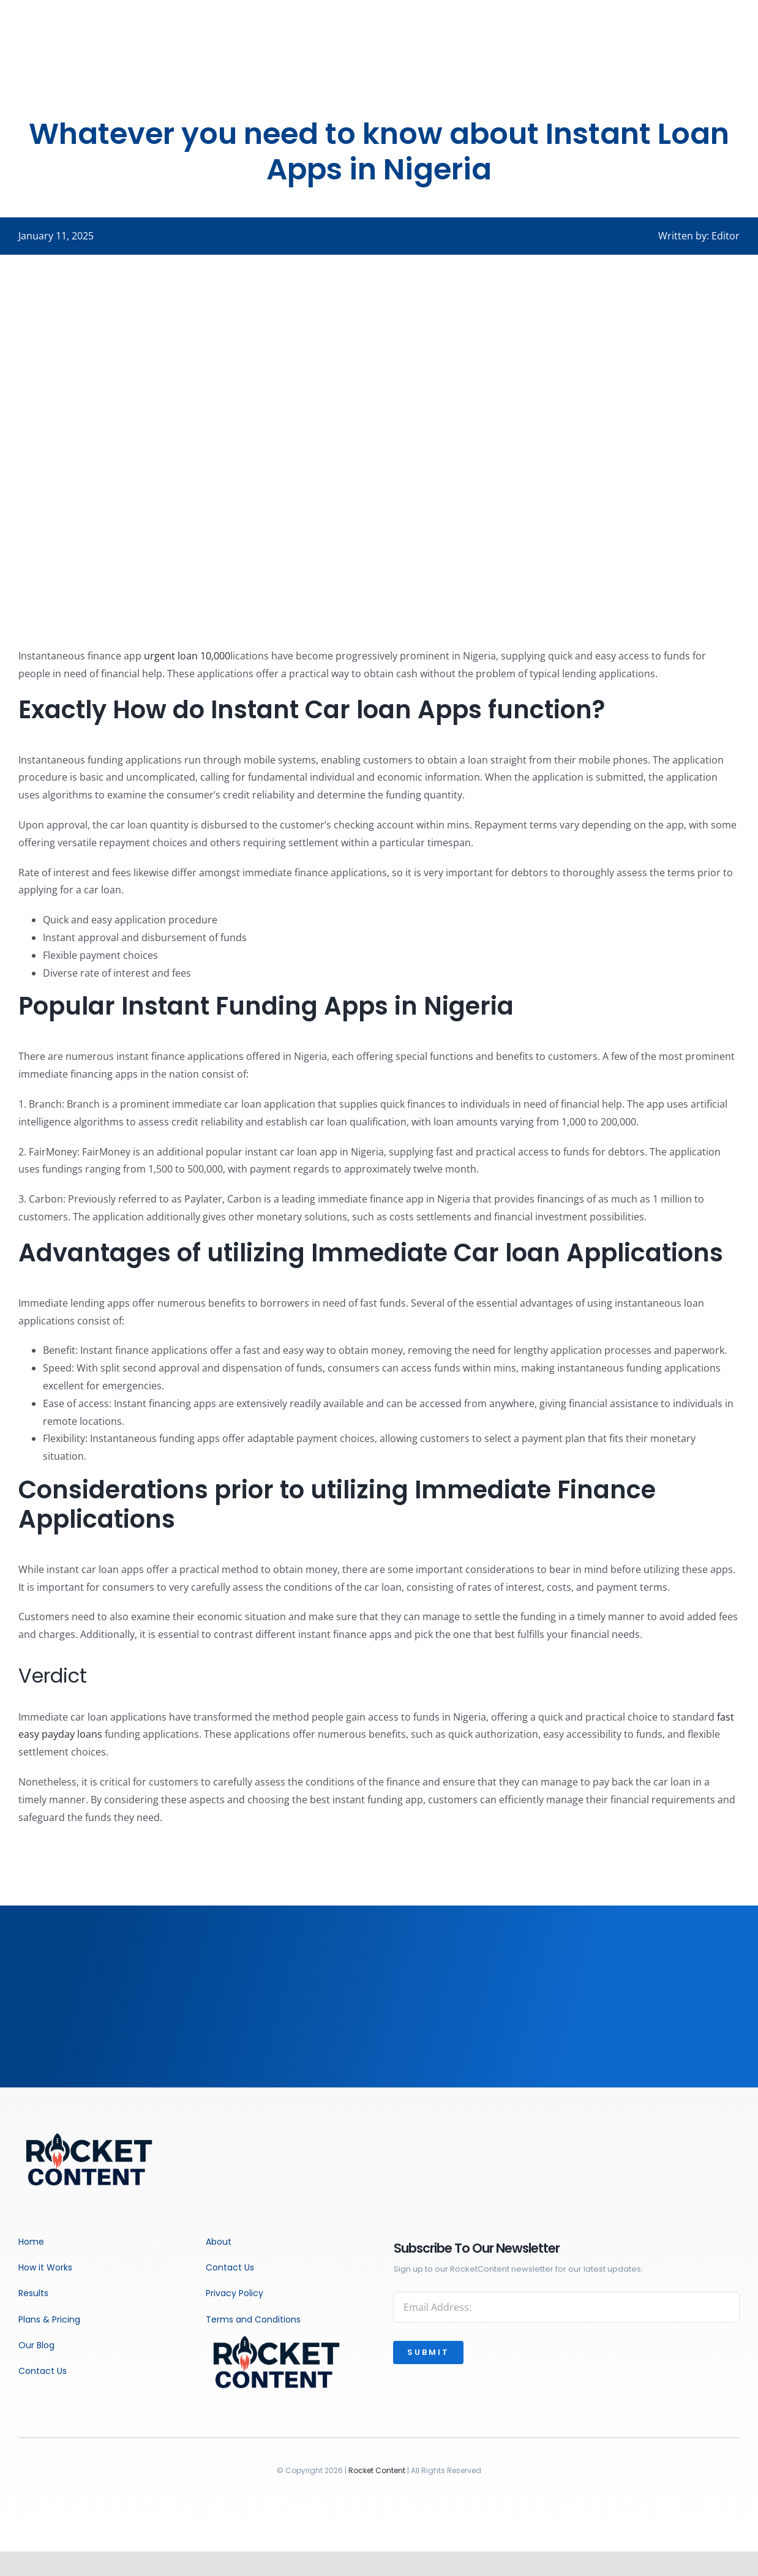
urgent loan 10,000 (187, 656)
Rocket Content (376, 2470)
